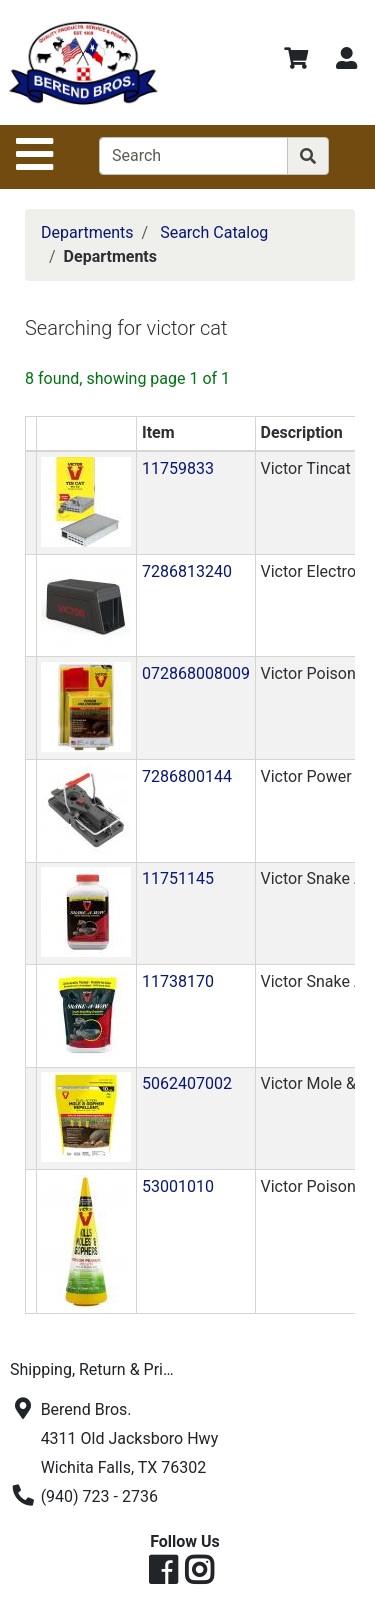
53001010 (178, 1186)
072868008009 (196, 673)
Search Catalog (214, 232)
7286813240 (187, 571)
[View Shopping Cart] (296, 61)
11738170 (178, 981)
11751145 (178, 878)
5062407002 (187, 1083)
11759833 (178, 468)
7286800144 (187, 776)
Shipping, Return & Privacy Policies (97, 1369)
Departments (87, 232)
